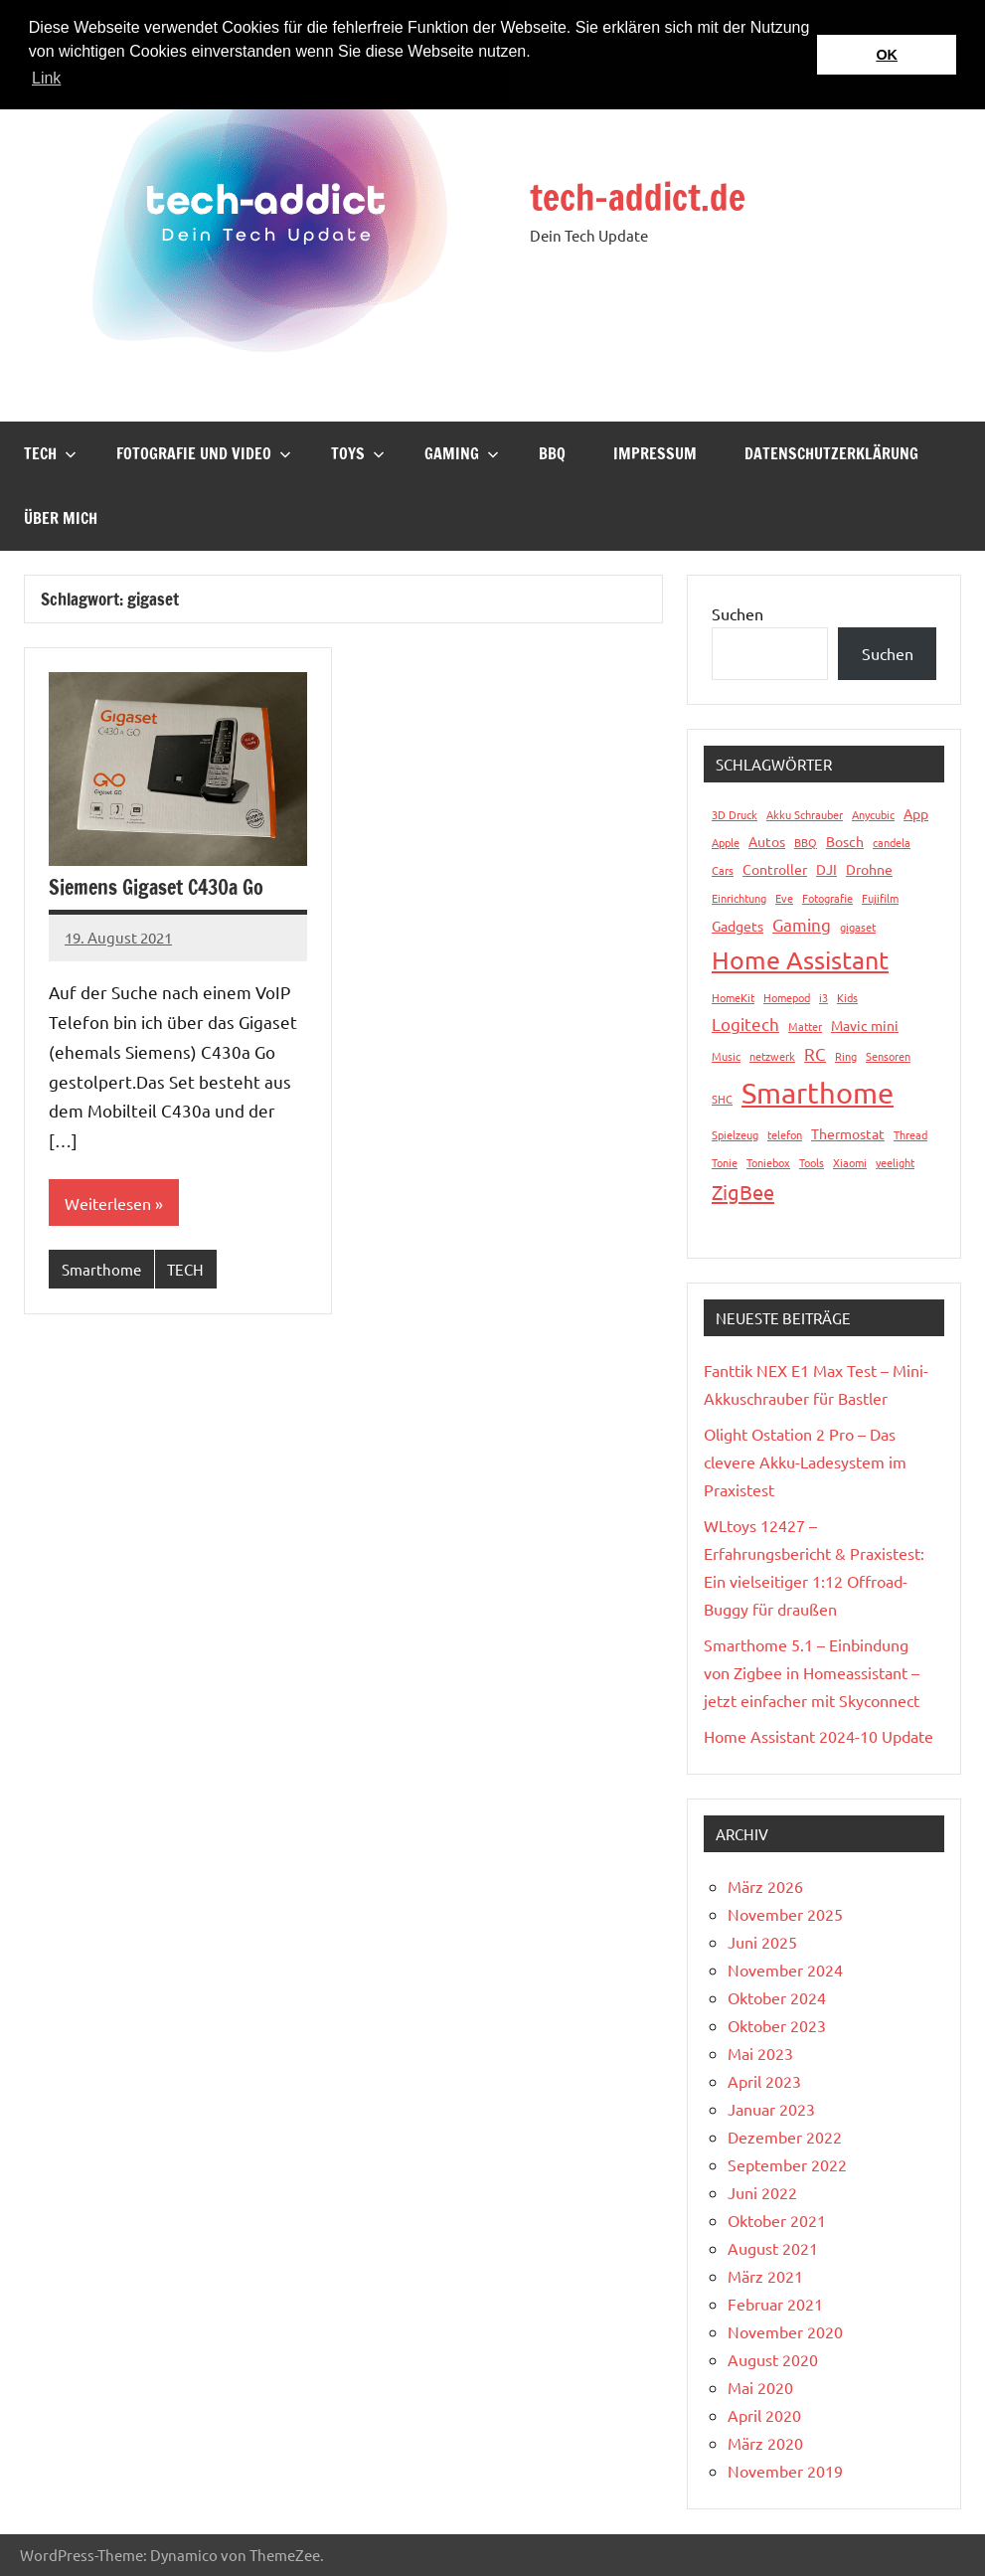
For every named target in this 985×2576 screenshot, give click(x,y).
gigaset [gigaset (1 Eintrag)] (858, 927)
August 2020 (773, 2359)
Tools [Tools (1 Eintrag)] (811, 1162)
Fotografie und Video (203, 453)
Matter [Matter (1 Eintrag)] (805, 1026)
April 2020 (764, 2415)
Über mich (60, 518)
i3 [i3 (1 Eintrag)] (823, 997)
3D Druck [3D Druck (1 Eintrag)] (734, 814)
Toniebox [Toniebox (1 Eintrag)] (768, 1162)
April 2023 (764, 2081)
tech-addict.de (637, 197)
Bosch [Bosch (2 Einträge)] (845, 841)
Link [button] (46, 78)
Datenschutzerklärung (831, 453)
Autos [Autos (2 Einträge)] (766, 841)
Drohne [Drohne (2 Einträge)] (869, 869)
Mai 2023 (760, 2053)
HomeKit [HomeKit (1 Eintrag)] (733, 997)
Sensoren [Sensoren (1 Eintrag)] (888, 1056)
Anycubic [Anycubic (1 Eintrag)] (873, 814)
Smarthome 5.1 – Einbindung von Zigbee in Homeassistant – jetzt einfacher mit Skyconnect (811, 1672)
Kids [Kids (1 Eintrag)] (847, 997)
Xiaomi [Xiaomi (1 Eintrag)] (850, 1162)
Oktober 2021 (777, 2220)
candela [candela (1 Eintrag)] (891, 842)
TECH (50, 453)
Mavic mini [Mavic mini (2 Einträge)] (865, 1025)
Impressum (655, 453)
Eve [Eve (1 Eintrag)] (784, 898)
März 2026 (765, 1886)
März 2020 (765, 2443)
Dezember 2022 (785, 2137)
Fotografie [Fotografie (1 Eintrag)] (827, 898)
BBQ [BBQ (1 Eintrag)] (805, 842)
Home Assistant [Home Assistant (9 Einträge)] (800, 960)
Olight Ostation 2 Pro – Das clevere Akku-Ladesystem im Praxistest (805, 1461)
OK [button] (887, 55)
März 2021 (765, 2276)
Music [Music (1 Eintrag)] (726, 1056)
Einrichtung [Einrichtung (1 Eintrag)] (739, 898)
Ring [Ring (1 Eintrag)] (846, 1056)
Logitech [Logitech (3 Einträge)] (745, 1023)
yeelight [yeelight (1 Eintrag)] (895, 1162)
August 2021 (773, 2248)
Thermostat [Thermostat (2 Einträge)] (848, 1133)
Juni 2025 (762, 1942)
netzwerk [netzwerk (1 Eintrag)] (772, 1056)
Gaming (461, 453)
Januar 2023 (771, 2109)
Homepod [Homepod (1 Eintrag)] (786, 997)
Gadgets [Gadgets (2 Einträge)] (737, 926)
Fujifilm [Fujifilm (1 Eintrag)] (880, 898)
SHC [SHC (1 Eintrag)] (722, 1099)
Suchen (737, 613)
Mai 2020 (760, 2387)
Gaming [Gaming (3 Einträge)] (801, 924)
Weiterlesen (108, 1203)
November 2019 (785, 2471)
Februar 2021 (775, 2304)
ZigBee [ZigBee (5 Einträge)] (743, 1191)
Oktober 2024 (777, 1997)
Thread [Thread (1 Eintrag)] (910, 1134)
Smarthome (101, 1269)
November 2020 (785, 2331)
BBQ (552, 453)
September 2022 (787, 2164)
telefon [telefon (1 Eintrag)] (784, 1134)
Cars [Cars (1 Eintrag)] (723, 870)
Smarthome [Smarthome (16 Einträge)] (817, 1093)
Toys (358, 453)
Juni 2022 (762, 2192)
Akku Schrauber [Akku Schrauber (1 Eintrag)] (804, 814)
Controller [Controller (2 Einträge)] (774, 869)
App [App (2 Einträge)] (915, 813)
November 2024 (785, 1969)
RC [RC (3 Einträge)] (815, 1053)
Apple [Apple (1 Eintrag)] (725, 842)
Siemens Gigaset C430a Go (156, 887)
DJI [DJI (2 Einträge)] (826, 869)
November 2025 (785, 1914)
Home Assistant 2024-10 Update (818, 1736)
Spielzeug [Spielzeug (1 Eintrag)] (735, 1134)
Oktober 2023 (777, 2025)
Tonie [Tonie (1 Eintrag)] (725, 1162)
